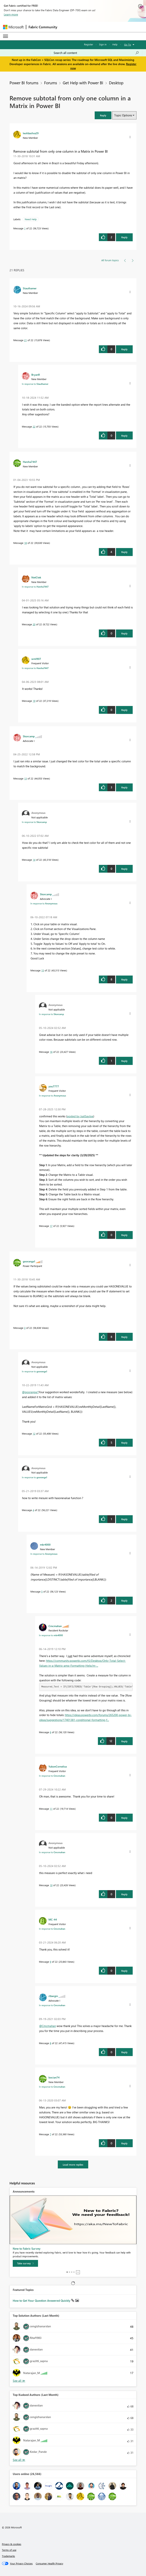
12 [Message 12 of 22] (34, 1433)
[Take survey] (25, 2263)
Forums (50, 82)
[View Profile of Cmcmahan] (55, 1626)
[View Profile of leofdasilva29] (31, 133)
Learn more (11, 14)
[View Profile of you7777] (53, 1086)
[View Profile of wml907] (36, 659)
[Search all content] (96, 52)
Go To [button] (127, 44)
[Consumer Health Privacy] (49, 2563)
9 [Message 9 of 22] (50, 1961)
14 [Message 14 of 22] (34, 859)
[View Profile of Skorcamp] (29, 736)
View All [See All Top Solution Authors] (19, 2381)
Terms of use (9, 2550)
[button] (103, 115)
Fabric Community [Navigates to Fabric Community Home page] (43, 27)
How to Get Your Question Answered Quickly (42, 2300)
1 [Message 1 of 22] (24, 228)
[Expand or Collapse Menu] (5, 36)
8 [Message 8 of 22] (50, 2043)
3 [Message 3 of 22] (24, 1327)
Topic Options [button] (123, 115)
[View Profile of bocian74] (54, 2077)
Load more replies (73, 2164)
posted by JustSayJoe (80, 1116)
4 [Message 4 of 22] (33, 1510)
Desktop (116, 82)
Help (114, 44)
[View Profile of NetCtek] (36, 577)
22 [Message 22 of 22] (34, 426)
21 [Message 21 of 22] (25, 340)
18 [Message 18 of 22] (25, 542)
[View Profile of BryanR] (35, 374)
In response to (35, 383)
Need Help (31, 219)
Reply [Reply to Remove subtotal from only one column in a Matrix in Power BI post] (124, 237)
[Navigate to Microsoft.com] (13, 27)
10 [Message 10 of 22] (51, 1885)
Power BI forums (24, 82)
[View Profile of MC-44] (52, 1919)
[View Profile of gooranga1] (29, 1261)
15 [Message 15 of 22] (42, 970)
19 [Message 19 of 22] (34, 700)
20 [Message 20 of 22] (34, 624)
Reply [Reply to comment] (124, 349)
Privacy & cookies (11, 2544)
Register (88, 44)
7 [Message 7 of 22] (50, 2134)
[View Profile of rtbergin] (53, 1996)
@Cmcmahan (47, 2026)
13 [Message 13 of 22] (25, 778)
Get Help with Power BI (83, 82)
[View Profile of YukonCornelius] (57, 1766)
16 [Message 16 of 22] (51, 1051)
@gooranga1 (30, 1392)
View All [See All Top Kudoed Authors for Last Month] (19, 2460)
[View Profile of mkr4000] (45, 1544)
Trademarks (8, 2556)
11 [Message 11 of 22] (51, 1808)
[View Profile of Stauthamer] (29, 288)
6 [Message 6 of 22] (50, 1732)
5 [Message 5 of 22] (42, 1591)
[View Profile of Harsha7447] (30, 462)
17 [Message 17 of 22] (51, 1225)
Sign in (102, 44)
